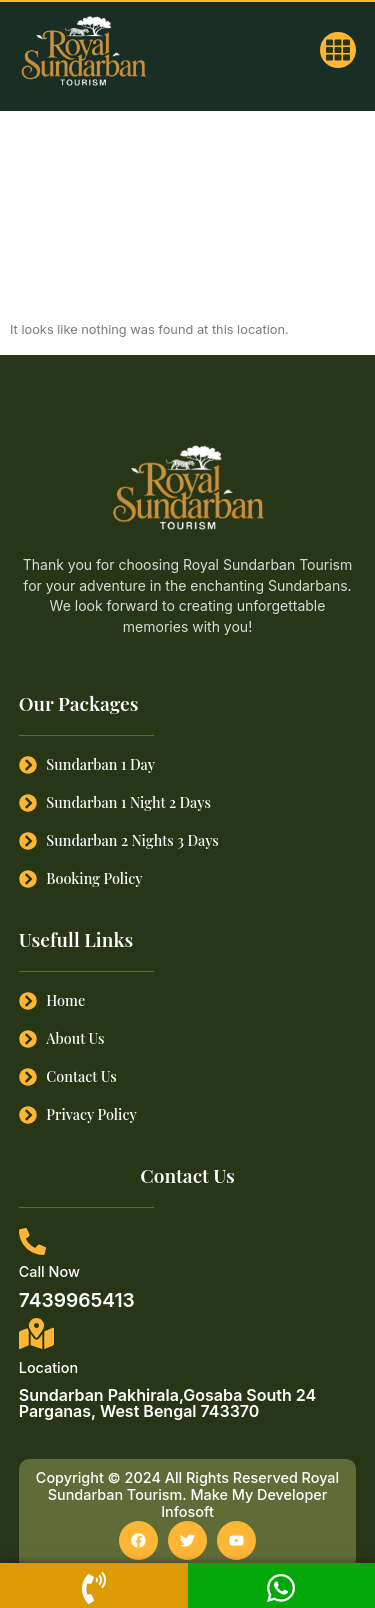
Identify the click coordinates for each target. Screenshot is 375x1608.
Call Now (49, 1271)
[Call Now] (32, 1241)
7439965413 (77, 1300)
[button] (338, 50)
